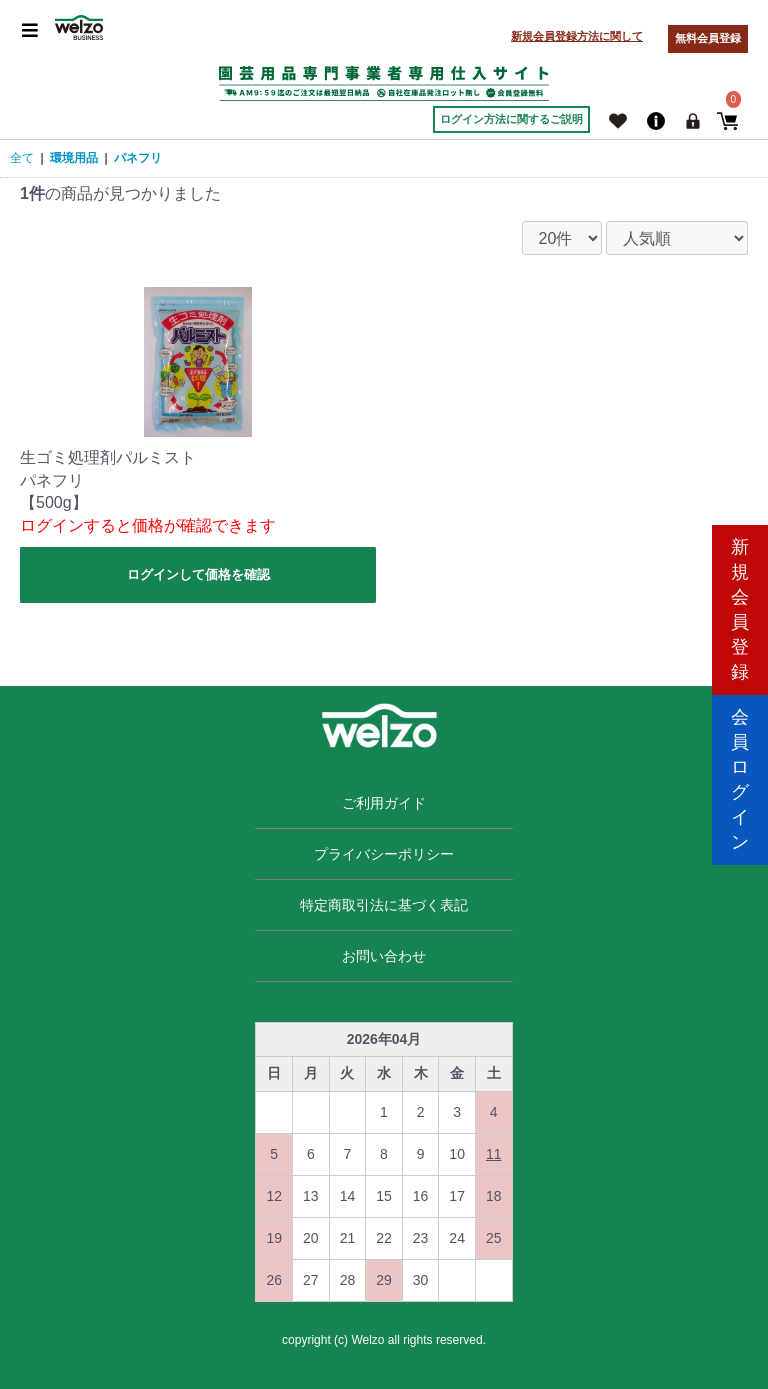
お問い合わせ (384, 956)
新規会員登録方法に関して (577, 36)
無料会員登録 (708, 38)
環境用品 (74, 158)
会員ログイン (740, 779)
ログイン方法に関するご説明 (511, 119)
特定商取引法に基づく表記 (384, 905)
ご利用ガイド (384, 803)
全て (22, 158)
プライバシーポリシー (384, 854)
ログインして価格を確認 (198, 574)
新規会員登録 (740, 609)
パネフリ (138, 158)
